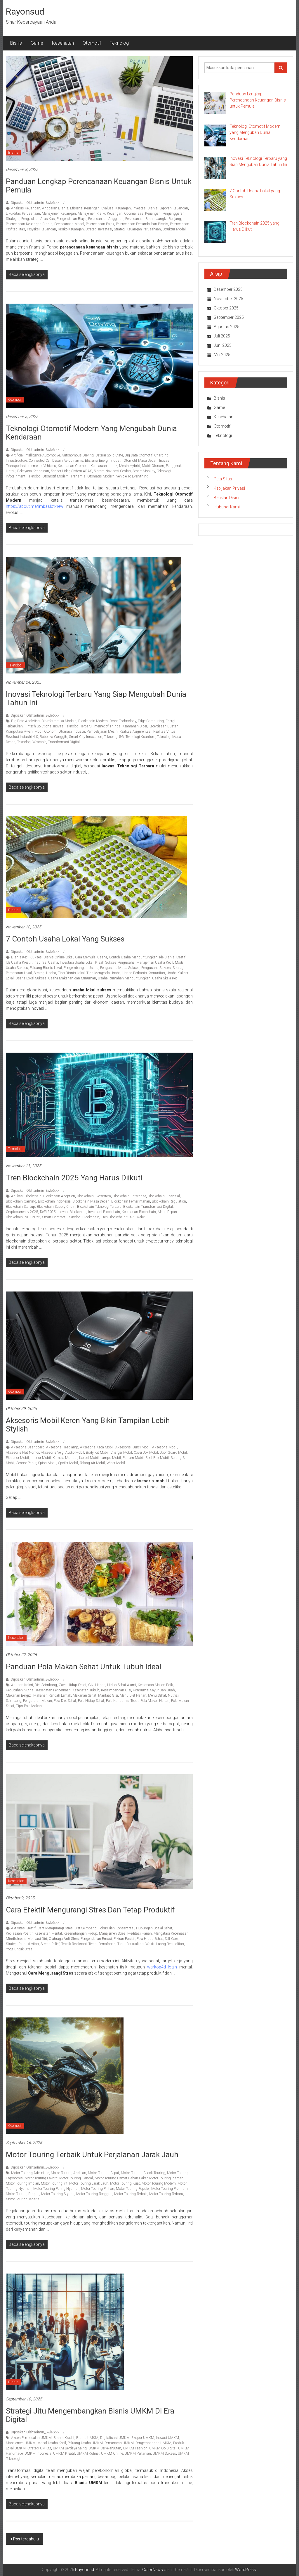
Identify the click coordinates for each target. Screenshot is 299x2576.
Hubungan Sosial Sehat (154, 1928)
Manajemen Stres (112, 1933)
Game (37, 43)
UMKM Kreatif (64, 2453)
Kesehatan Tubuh (85, 1690)
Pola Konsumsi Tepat (122, 1701)
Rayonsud (25, 11)
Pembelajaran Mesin (102, 731)
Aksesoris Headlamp (62, 1447)
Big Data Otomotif (138, 455)
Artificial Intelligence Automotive (35, 455)
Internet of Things (107, 726)
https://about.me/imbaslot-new (34, 506)
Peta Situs (223, 479)
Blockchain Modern (93, 721)
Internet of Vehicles (41, 466)
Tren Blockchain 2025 (118, 1217)
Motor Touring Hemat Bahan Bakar (121, 2178)
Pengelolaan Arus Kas (38, 219)
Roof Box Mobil (157, 1458)
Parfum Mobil (133, 1458)
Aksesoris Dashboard (27, 1447)
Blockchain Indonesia (54, 1201)
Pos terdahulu (26, 2539)
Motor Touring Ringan (22, 2194)
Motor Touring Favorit (41, 2178)
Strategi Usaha (45, 973)
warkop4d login (162, 1967)
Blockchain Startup (20, 1207)
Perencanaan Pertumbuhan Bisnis (142, 224)
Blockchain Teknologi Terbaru (99, 1207)
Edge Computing (151, 721)
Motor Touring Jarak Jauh (88, 2183)
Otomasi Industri (71, 731)
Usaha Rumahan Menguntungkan (124, 978)
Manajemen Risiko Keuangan (100, 213)
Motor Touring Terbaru (166, 2194)
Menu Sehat (157, 1695)
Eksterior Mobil (17, 1458)
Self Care (171, 1939)
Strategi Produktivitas (22, 1944)
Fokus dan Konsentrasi (116, 1928)
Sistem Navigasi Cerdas (112, 471)
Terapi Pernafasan (102, 1944)
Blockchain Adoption (59, 1196)
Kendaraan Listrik (104, 466)
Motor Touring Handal (76, 2178)
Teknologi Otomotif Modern (48, 476)
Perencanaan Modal (69, 224)
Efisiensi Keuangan (85, 208)
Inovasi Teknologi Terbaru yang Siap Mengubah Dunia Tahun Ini (96, 698)
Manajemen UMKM (21, 2443)
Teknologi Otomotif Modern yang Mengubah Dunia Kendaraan (91, 432)
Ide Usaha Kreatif (19, 962)
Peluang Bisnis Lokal (46, 968)
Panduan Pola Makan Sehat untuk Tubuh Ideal (83, 1666)
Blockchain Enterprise (129, 1196)
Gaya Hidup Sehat (72, 1685)
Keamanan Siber (134, 726)
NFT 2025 (32, 1217)
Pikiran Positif (124, 1939)
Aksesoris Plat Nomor (22, 1452)
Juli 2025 (222, 336)
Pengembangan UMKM (153, 2443)
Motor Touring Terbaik (130, 2194)
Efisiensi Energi (97, 461)
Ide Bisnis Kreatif (172, 957)
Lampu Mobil (110, 1458)
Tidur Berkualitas (130, 1944)
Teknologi (120, 43)
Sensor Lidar (60, 471)
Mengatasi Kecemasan (171, 1933)
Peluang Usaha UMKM (85, 2443)
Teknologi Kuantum (140, 737)
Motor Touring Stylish (57, 2194)
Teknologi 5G (114, 737)
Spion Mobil (47, 1463)
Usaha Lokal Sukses (30, 978)
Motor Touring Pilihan (97, 2189)
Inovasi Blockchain (72, 1212)
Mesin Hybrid (129, 466)
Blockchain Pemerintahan (130, 1201)
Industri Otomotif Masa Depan (133, 461)
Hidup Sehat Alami (121, 1685)
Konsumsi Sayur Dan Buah (154, 1690)
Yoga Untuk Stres (19, 1949)
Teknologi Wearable (31, 742)
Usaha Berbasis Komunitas (143, 973)
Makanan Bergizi (19, 1695)
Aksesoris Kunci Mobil (132, 1447)
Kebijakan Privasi (229, 488)
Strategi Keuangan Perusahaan (137, 229)
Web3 (140, 1217)
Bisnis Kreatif (63, 2438)
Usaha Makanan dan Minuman (72, 978)
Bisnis (16, 43)
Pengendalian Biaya (71, 219)
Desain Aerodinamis (67, 461)
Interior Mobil (41, 1458)
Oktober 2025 (226, 308)
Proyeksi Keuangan (41, 229)
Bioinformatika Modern (59, 721)
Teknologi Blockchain (83, 1217)
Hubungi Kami (227, 507)
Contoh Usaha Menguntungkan (133, 957)
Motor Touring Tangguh (94, 2194)
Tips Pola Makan (29, 1706)
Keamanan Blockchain (139, 1212)
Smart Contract (53, 1217)
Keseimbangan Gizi (116, 1690)
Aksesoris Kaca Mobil (97, 1447)
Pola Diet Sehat (65, 1701)
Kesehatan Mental (48, 1933)
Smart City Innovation (85, 737)
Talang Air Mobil (92, 1463)
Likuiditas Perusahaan (23, 213)
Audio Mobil (74, 1452)
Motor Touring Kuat (125, 2183)
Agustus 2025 (226, 326)
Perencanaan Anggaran (106, 219)
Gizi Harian (96, 1685)
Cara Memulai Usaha (91, 957)
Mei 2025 (222, 354)
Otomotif (92, 43)
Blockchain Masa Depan (90, 1201)
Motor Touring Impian (22, 2183)
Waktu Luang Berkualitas (164, 1944)
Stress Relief (50, 1944)
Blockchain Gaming (21, 1201)
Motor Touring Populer (133, 2189)
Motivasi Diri (37, 1939)
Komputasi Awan (19, 731)
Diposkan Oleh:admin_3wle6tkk (35, 203)
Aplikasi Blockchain (26, 1196)
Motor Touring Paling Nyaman (56, 2189)
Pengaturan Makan (37, 1701)
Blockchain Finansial (164, 1196)
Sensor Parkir (26, 1463)
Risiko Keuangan (71, 229)
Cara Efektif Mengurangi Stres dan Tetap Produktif (90, 1909)
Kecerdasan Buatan (163, 726)
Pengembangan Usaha (81, 968)
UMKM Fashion (135, 2448)
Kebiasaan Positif (19, 1933)
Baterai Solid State (109, 455)
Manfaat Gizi (108, 1695)
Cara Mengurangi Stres (55, 1928)
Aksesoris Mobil (164, 1447)
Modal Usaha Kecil (51, 2443)
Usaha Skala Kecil (165, 978)
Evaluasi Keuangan (116, 208)
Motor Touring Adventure (30, 2173)
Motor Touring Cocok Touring (143, 2173)
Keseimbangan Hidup (80, 1933)
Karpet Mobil (89, 1458)
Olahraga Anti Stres (64, 1939)
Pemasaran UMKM (119, 2443)
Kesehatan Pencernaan (53, 1690)
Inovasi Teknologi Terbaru (72, 726)
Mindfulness (16, 1939)
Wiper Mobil (116, 1463)
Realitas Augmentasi (135, 731)
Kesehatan (63, 43)
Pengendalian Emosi (96, 1939)
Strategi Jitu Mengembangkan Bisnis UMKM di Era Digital (90, 2415)
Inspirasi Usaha (46, 962)
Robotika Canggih (53, 737)
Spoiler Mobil (68, 1463)
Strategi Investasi (99, 229)
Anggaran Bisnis (55, 208)
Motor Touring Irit (54, 2183)
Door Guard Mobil (173, 1452)
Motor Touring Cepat (103, 2173)
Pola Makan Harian (154, 1701)
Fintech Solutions (38, 726)
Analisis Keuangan (25, 208)
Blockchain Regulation (169, 1201)
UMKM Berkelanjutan (104, 2448)
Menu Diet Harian (133, 1695)
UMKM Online (112, 2453)
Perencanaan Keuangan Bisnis (29, 224)
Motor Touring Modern (159, 2183)
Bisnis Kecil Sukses (26, 957)
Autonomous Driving (78, 455)
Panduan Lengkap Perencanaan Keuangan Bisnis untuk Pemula (99, 185)
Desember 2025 (228, 289)
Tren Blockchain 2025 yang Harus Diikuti (74, 1177)
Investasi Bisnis (145, 208)
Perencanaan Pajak (100, 224)
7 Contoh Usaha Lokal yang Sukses (65, 939)
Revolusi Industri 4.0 (22, 737)
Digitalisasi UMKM (115, 2438)
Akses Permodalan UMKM (31, 2438)
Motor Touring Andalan (68, 2173)
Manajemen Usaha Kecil (154, 962)
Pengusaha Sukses (156, 968)
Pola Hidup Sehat (91, 1701)
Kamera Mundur (65, 1458)
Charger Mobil (121, 1452)
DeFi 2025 (48, 1212)
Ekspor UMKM (142, 2438)
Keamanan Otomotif (73, 466)
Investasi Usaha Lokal (76, 962)
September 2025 (229, 317)
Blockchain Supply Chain (56, 1207)
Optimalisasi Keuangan (142, 213)
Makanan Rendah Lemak (52, 1695)
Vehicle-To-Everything (132, 476)
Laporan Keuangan (173, 208)
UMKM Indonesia (38, 2453)
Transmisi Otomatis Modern (92, 476)
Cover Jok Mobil (146, 1452)
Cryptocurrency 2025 (22, 1212)
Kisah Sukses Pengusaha (115, 962)
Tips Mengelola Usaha (103, 973)
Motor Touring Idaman (166, 2178)
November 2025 (228, 298)
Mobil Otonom (153, 466)
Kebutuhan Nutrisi (20, 1690)
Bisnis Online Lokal (58, 957)
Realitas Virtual (164, 731)
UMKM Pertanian (138, 2453)
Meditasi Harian (139, 1933)
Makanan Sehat (84, 1695)
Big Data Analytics (25, 721)
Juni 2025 (223, 345)
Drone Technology (122, 721)
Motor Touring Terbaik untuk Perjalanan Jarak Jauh (92, 2154)
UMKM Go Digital (162, 2448)
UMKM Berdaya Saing (70, 2448)
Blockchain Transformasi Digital (148, 1207)
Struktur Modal (174, 229)
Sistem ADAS (81, 471)
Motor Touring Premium (169, 2189)
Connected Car (40, 461)
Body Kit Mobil (97, 1452)
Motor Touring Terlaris (22, 2199)
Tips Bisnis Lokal (71, 973)
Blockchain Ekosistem (94, 1196)
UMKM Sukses (164, 2453)
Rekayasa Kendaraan (33, 471)
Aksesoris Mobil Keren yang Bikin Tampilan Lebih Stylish (88, 1424)
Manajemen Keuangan (59, 213)
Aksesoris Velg (52, 1452)
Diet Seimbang (46, 1685)
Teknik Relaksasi (74, 1944)
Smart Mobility (144, 471)
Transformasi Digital (64, 742)
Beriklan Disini (226, 497)
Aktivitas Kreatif (23, 1928)
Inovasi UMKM (167, 2438)
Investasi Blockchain (104, 1212)
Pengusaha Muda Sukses (120, 968)
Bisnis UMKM (87, 2438)
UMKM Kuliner (88, 2453)
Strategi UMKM (39, 2448)
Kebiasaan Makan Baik (155, 1685)
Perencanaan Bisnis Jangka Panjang (153, 219)
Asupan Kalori (22, 1685)
